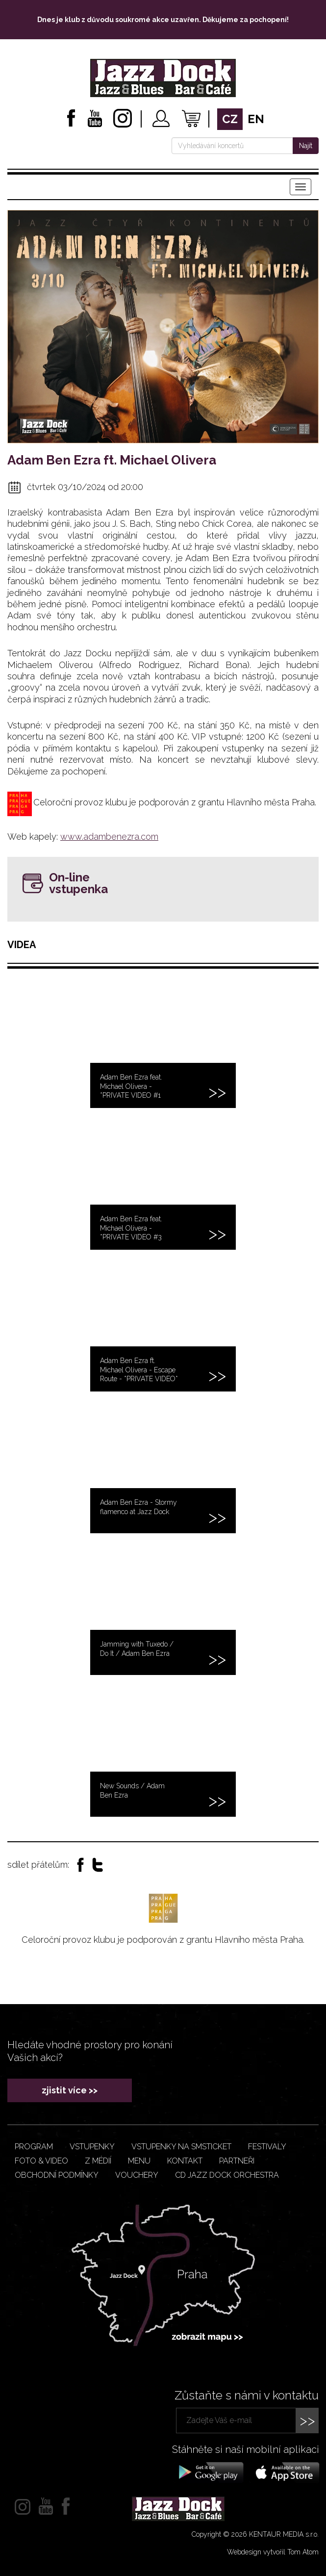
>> (307, 2420)
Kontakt (184, 2160)
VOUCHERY (136, 2175)
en (256, 119)
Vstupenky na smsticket (181, 2146)
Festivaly (267, 2146)
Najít (305, 146)
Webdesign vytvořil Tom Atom (273, 2552)
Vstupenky (92, 2146)
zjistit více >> (70, 2090)
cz (230, 119)
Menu (139, 2160)
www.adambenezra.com (109, 836)
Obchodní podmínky (57, 2175)
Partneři (236, 2160)
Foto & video (41, 2160)
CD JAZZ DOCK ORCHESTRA (227, 2175)
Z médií (98, 2160)
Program (34, 2146)
